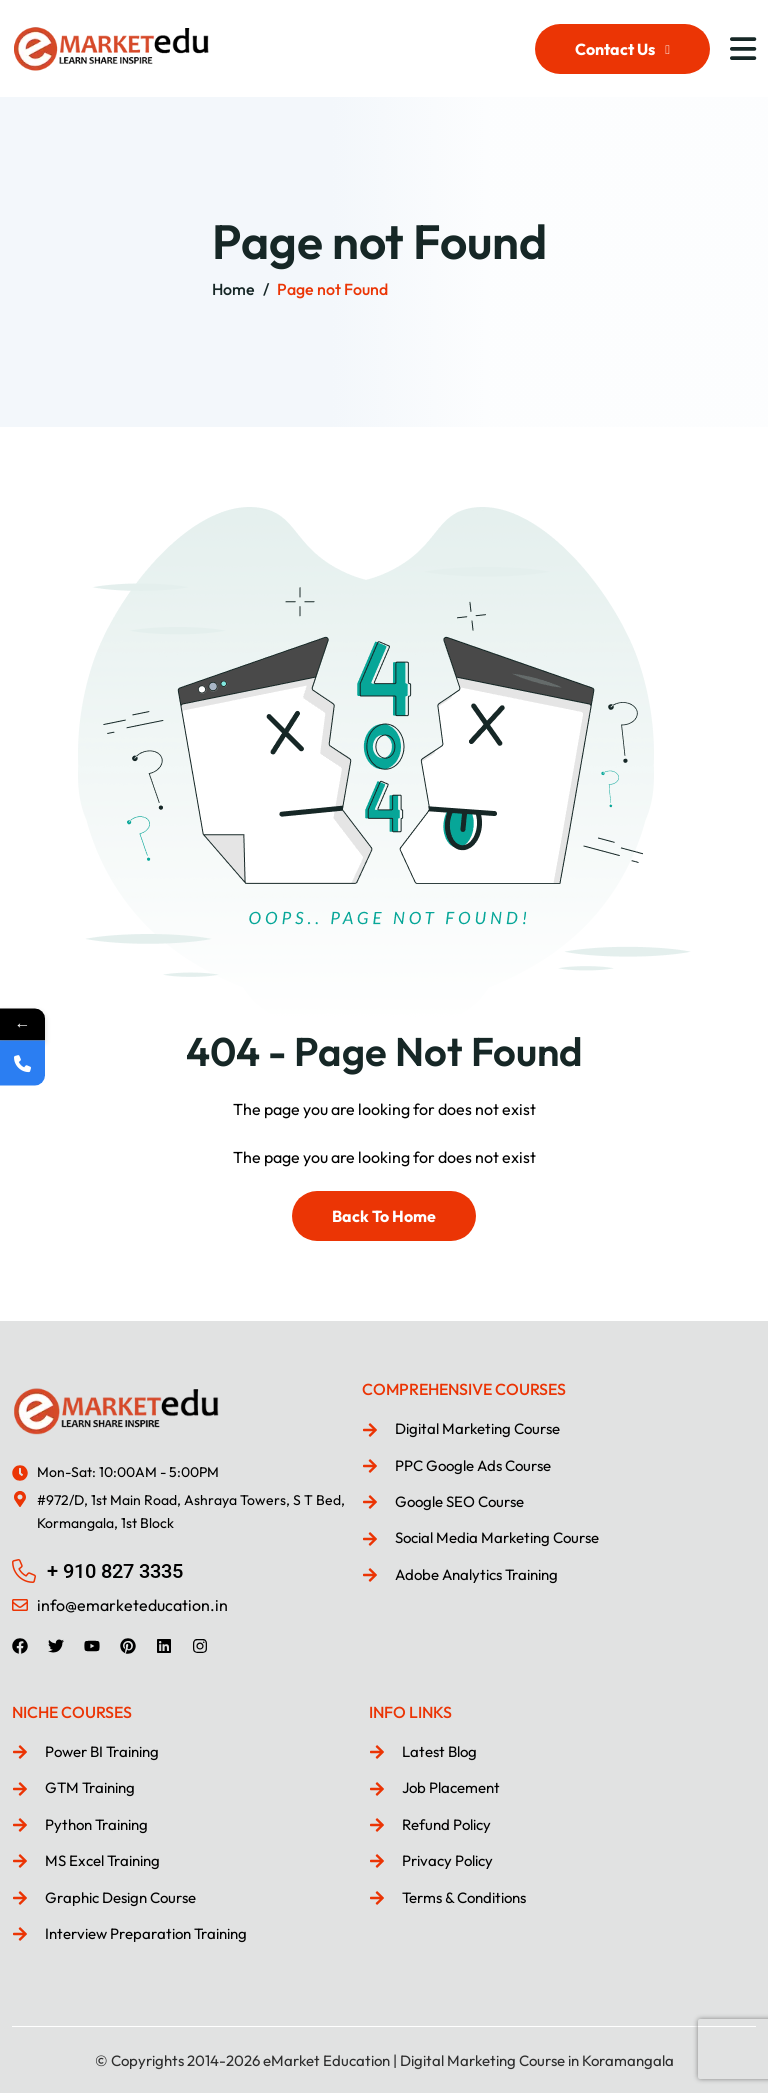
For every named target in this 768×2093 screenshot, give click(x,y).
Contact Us (622, 49)
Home (233, 289)
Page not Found (332, 289)
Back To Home (384, 1216)
